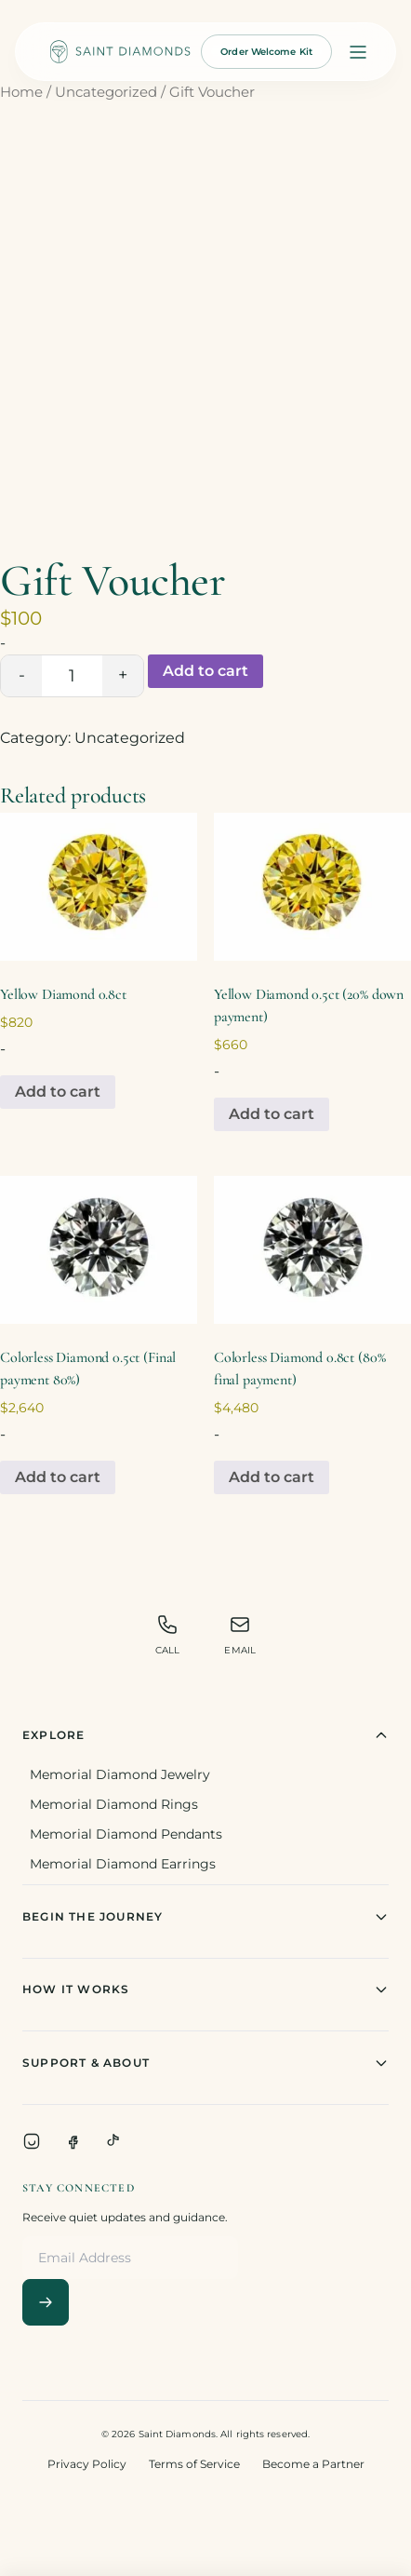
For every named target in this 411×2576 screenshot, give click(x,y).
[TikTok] (113, 2141)
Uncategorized (106, 92)
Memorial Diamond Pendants (126, 1834)
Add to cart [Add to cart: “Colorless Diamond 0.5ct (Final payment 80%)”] (57, 1477)
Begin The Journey (205, 1916)
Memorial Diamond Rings (114, 1804)
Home (21, 92)
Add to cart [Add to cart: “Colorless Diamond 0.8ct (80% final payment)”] (271, 1477)
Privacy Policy (86, 2464)
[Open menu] (358, 52)
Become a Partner (313, 2464)
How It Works (205, 1989)
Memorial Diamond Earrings (123, 1863)
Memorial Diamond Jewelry (120, 1774)
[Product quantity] (72, 675)
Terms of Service (194, 2464)
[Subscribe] (45, 2302)
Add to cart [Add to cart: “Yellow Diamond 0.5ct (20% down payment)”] (271, 1114)
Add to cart (205, 671)
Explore (205, 1735)
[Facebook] (72, 2141)
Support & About (205, 2063)
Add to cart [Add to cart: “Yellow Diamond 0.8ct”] (57, 1091)
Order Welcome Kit (266, 52)
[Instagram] (31, 2141)
